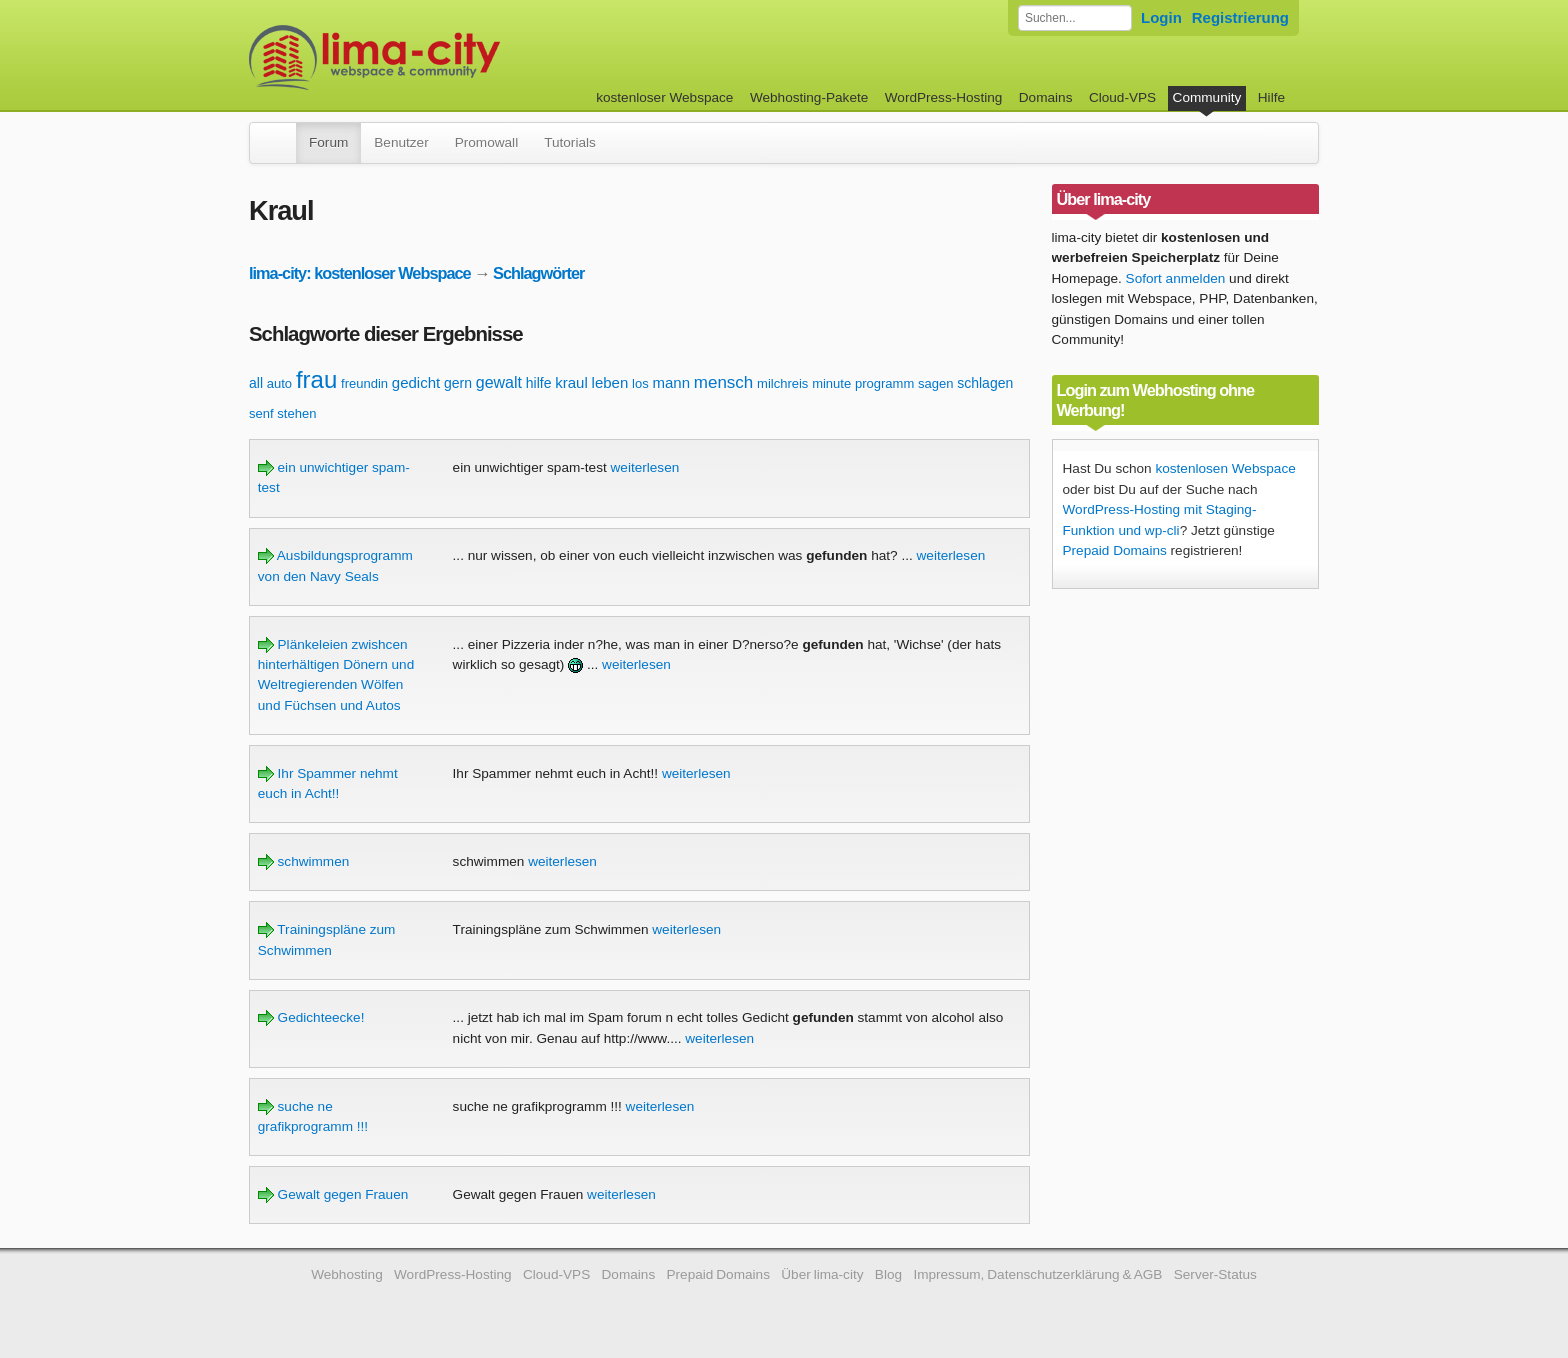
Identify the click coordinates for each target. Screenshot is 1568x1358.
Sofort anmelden (1176, 278)
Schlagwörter (538, 273)
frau (316, 379)
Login (1161, 17)
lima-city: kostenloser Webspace (360, 273)
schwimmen (304, 861)
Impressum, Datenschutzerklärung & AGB (1037, 1274)
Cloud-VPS (1122, 97)
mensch (724, 382)
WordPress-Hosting (944, 97)
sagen (935, 383)
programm (884, 383)
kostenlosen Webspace (1225, 468)
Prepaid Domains (1115, 550)
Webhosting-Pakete (809, 97)
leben (610, 382)
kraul (571, 382)
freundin (364, 383)
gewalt (499, 382)
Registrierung (1240, 17)
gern (458, 383)
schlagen (985, 383)
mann (671, 382)
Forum (328, 142)
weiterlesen (645, 467)
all (256, 383)
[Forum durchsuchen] (1075, 18)
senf (261, 413)
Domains (1046, 97)
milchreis (782, 383)
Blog (888, 1274)
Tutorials (570, 142)
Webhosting (347, 1274)
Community (1207, 97)
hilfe (539, 383)
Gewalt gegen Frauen (333, 1194)
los (640, 383)
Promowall (486, 142)
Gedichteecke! (311, 1017)
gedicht (416, 382)
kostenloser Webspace (664, 97)
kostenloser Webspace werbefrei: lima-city (449, 57)
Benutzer (401, 142)
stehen (296, 413)
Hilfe (1271, 97)
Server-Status (1215, 1274)
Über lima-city (822, 1274)
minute (831, 383)
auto (279, 383)
